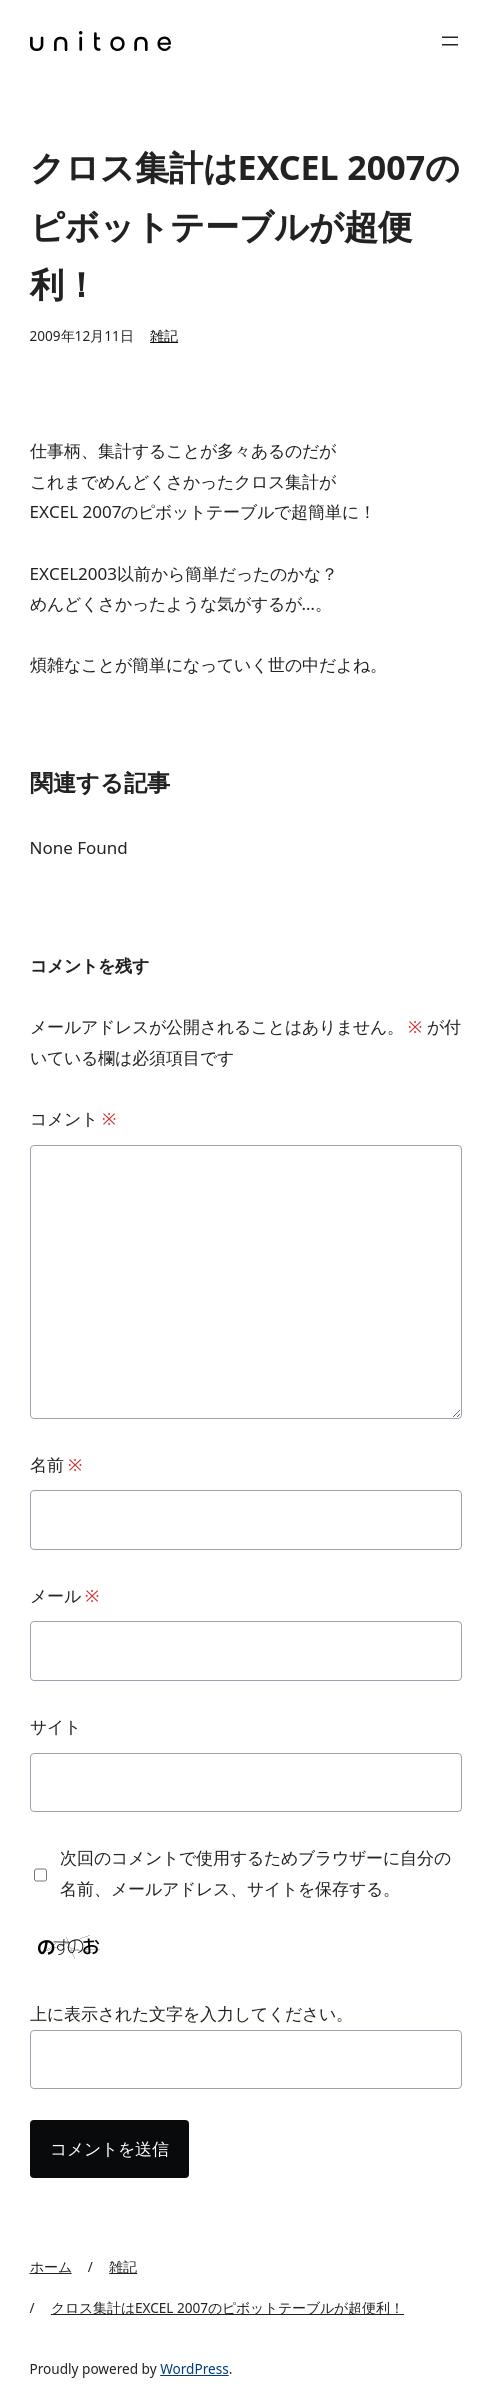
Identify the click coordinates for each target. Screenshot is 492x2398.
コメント (73, 1118)
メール (65, 1595)
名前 (56, 1464)
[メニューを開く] (450, 41)
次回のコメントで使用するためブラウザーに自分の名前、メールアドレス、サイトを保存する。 (255, 1873)
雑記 (164, 335)
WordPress (194, 2368)
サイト (55, 1726)
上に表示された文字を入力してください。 (191, 2013)
